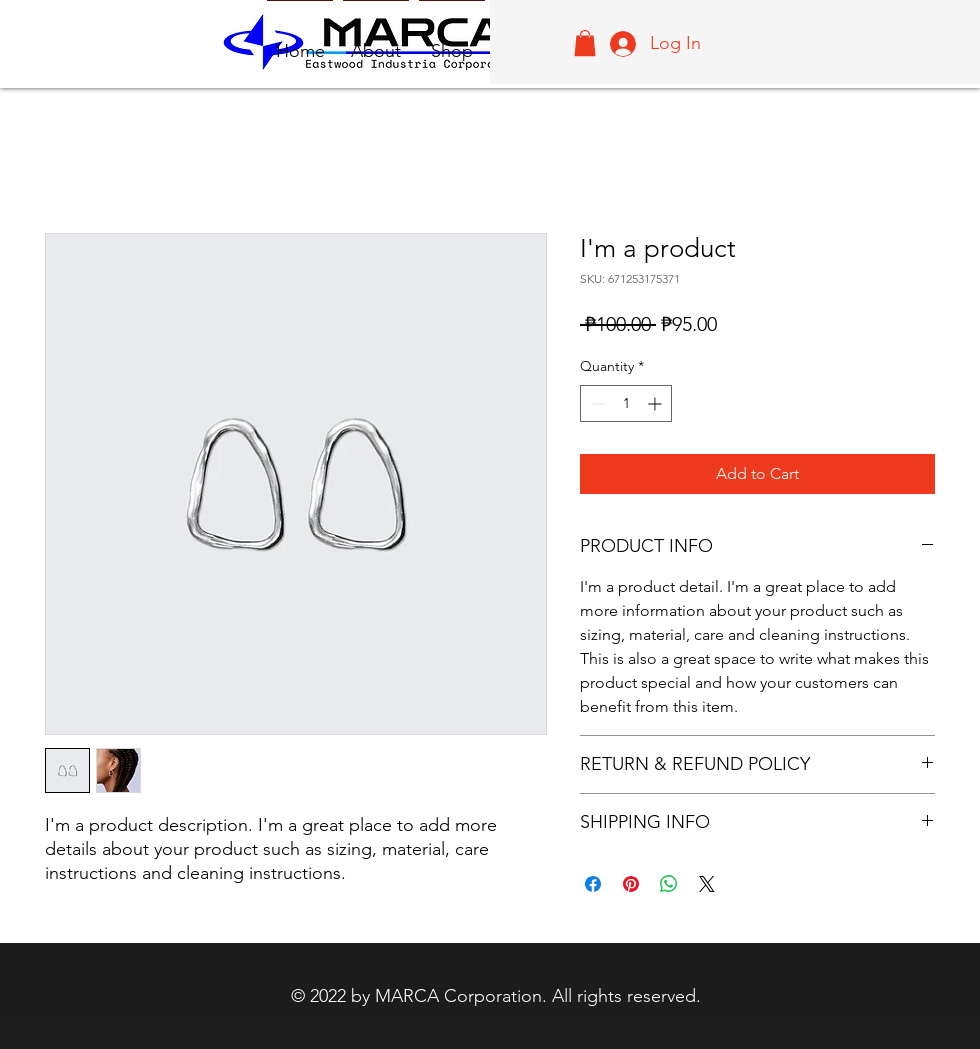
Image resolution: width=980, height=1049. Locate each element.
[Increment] (656, 403)
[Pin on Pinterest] (631, 884)
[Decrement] (595, 403)
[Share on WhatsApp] (669, 884)
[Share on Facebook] (593, 884)
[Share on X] (707, 884)
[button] (585, 43)
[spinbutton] (626, 403)
